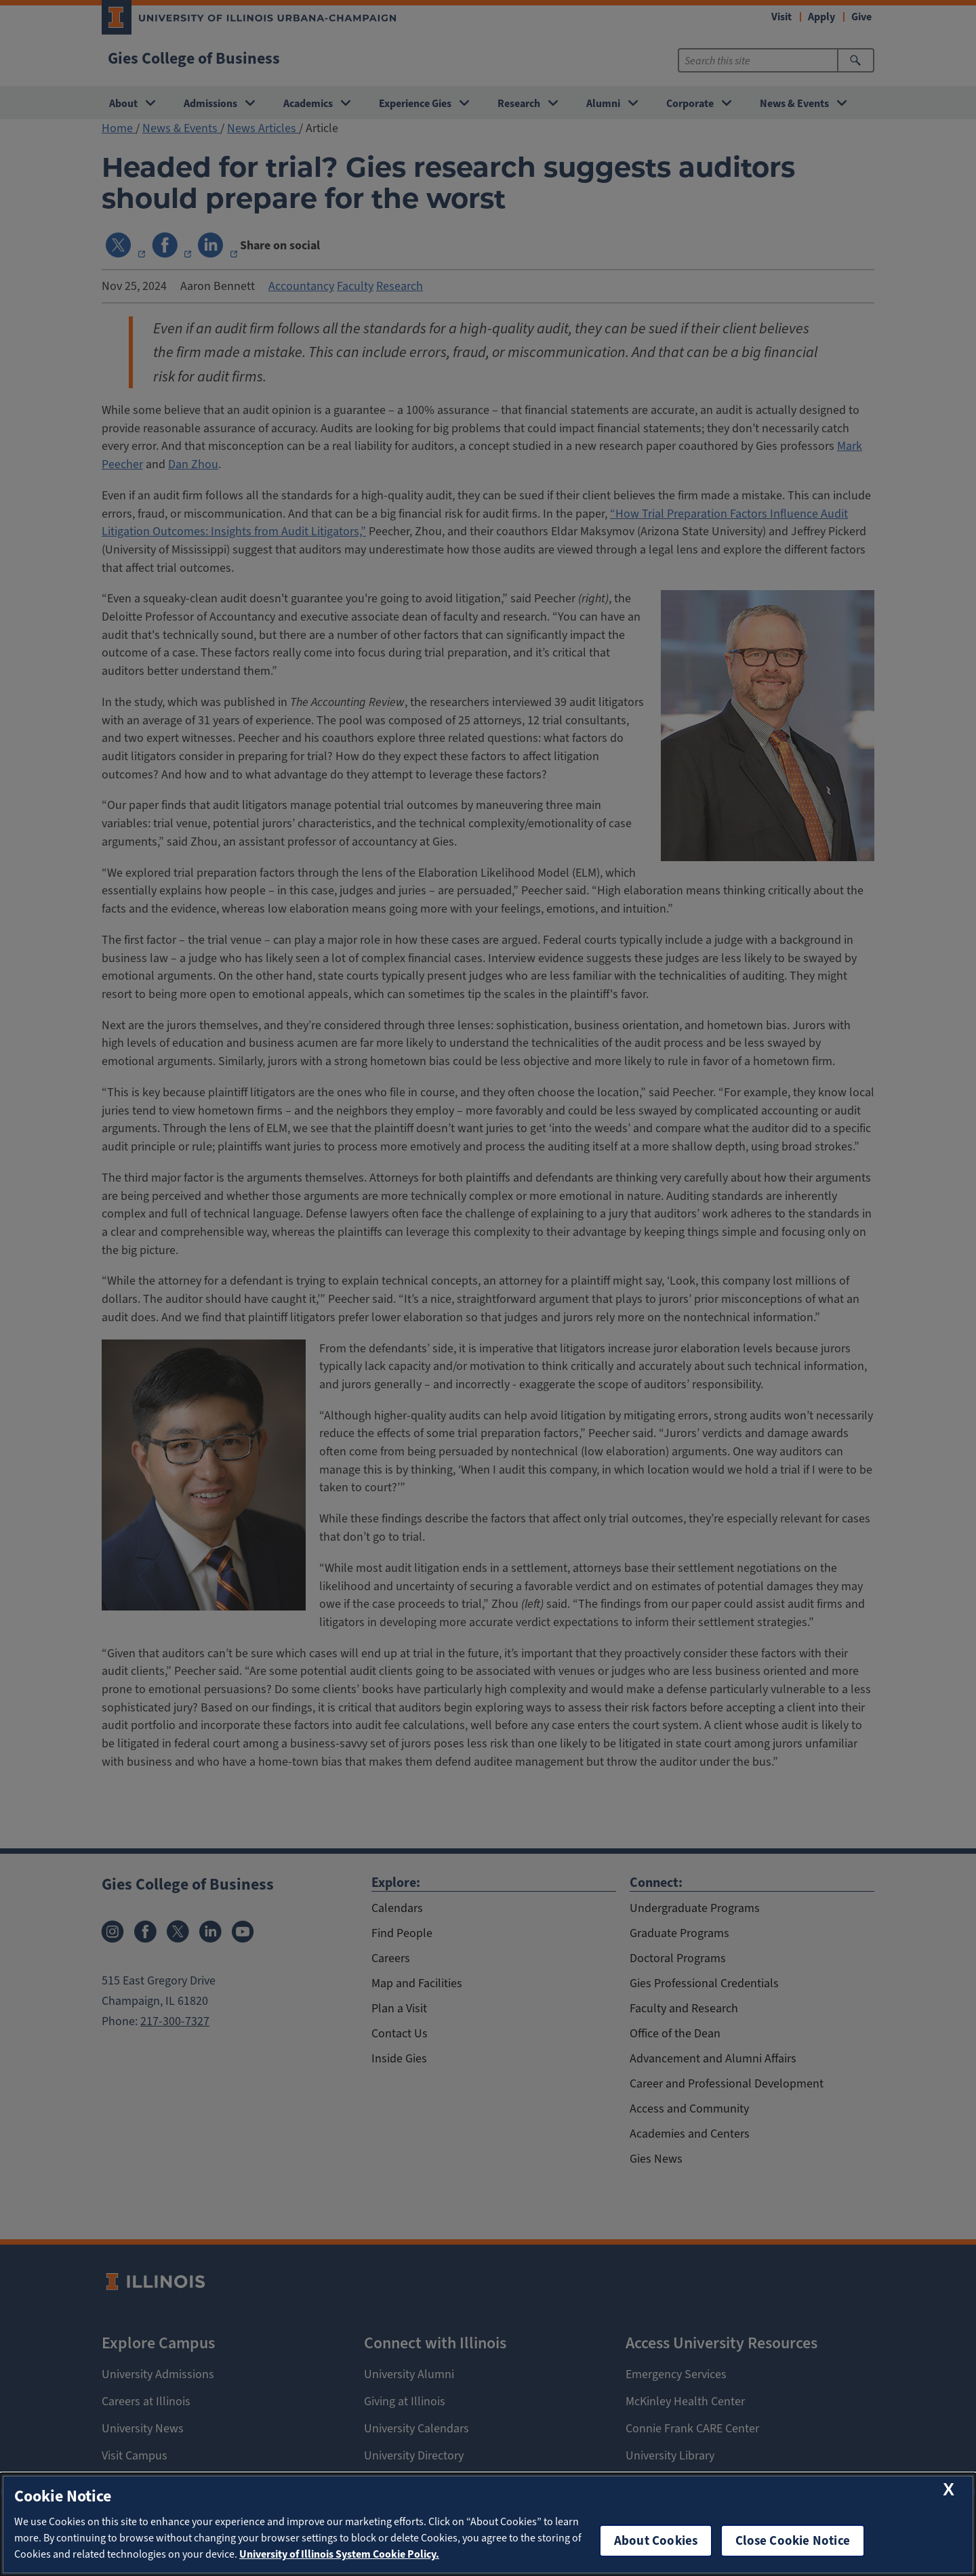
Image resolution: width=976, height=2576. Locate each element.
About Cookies (655, 2540)
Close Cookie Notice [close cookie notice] (792, 2540)
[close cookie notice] (948, 2489)
